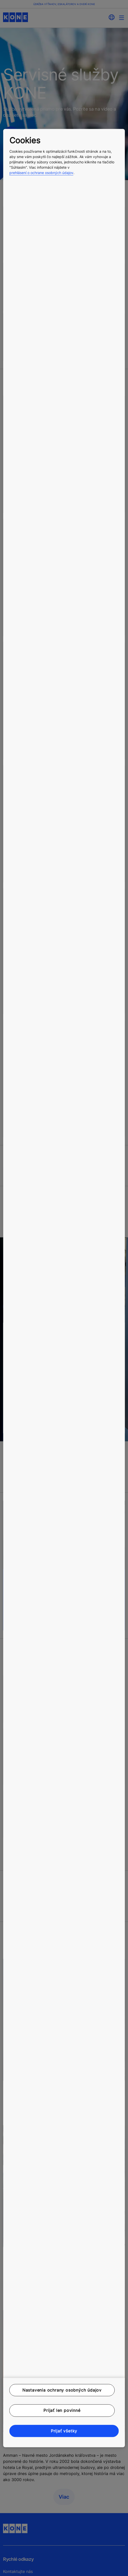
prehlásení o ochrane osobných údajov (41, 173)
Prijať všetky (64, 2430)
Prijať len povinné (61, 2410)
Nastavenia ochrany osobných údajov (62, 2390)
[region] (64, 1288)
